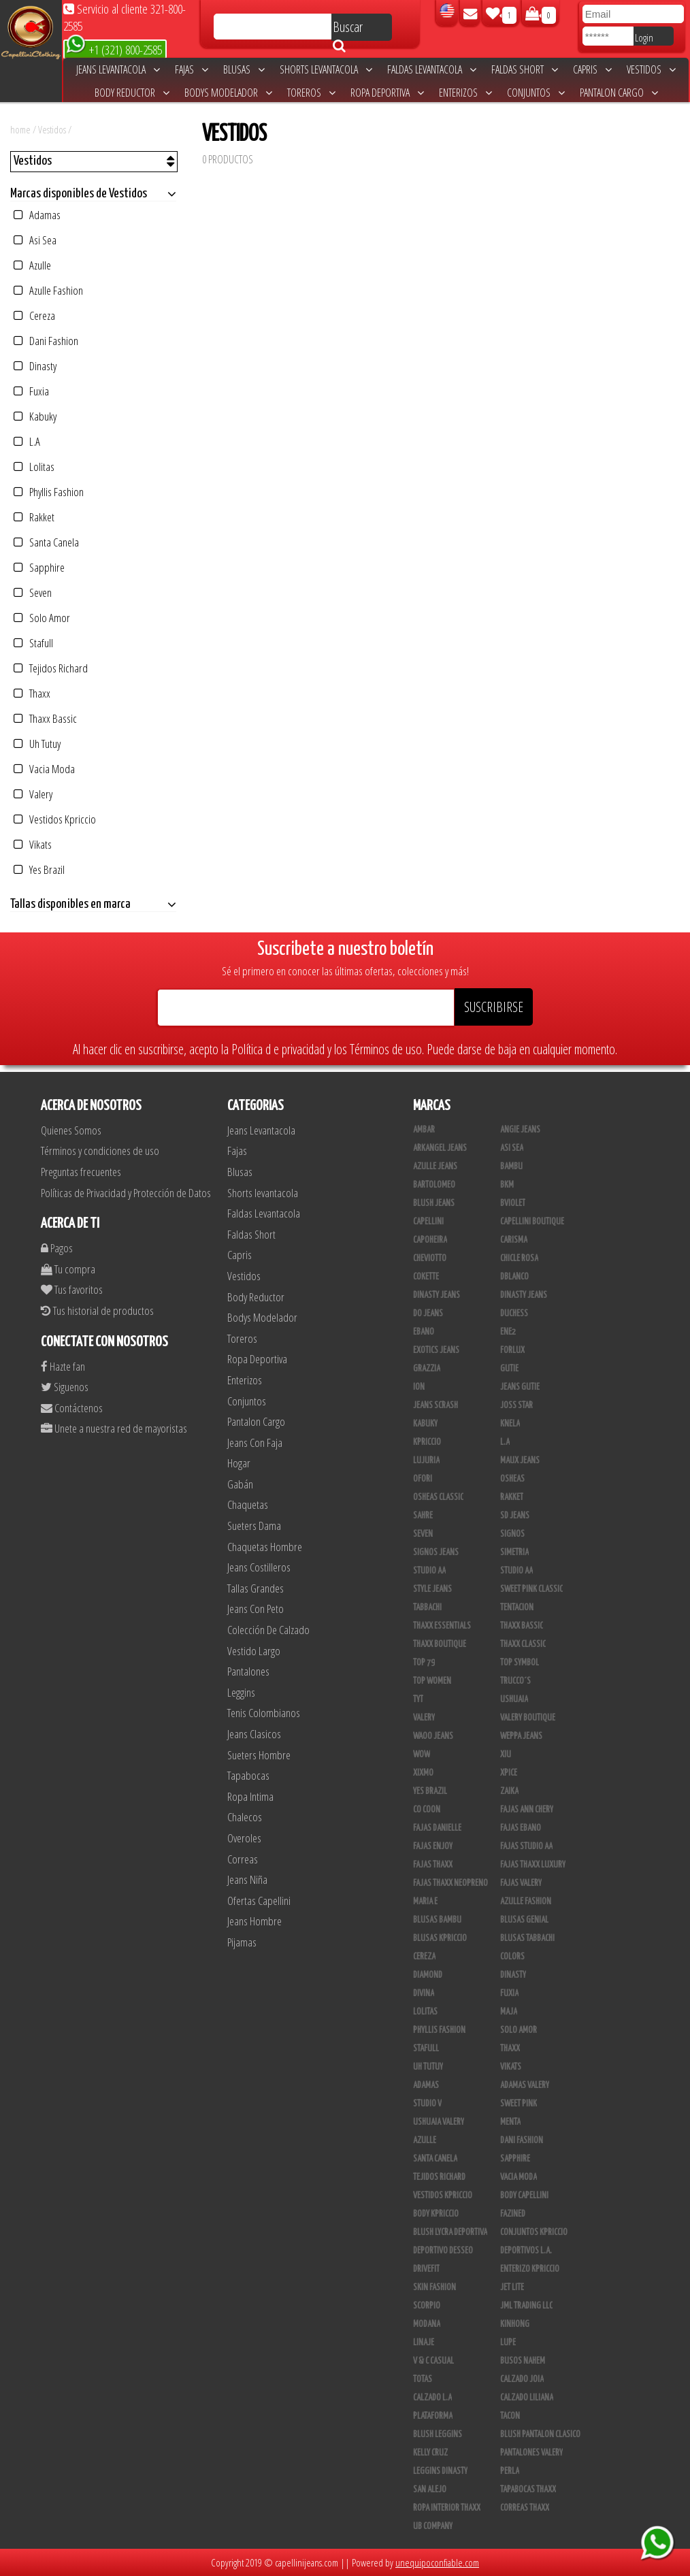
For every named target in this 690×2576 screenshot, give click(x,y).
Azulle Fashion (48, 290)
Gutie (509, 1368)
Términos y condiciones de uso (100, 1150)
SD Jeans (514, 1515)
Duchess (514, 1313)
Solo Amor (42, 617)
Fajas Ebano (520, 1828)
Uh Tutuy (37, 743)
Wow (421, 1754)
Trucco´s (515, 1681)
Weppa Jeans (521, 1736)
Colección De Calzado (268, 1629)
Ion (419, 1387)
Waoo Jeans (433, 1736)
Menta (510, 2122)
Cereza (34, 315)
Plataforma (433, 2416)
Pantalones (248, 1671)
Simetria (514, 1552)
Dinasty (35, 366)
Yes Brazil (39, 869)
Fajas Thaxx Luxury (532, 1865)
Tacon (510, 2416)
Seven (33, 592)
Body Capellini (524, 2195)
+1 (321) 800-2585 (114, 48)
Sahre (423, 1515)
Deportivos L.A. (526, 2250)
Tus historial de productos (97, 1310)
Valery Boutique (527, 1718)
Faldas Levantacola (431, 69)
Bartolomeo (434, 1185)
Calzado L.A (432, 2397)
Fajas (191, 69)
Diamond (427, 1975)
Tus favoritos (72, 1289)
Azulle (32, 265)
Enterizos (465, 92)
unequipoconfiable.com (437, 2562)
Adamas (37, 215)
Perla (509, 2471)
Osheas (512, 1479)
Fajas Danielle (437, 1828)
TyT (418, 1699)
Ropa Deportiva (387, 92)
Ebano (423, 1332)
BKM (507, 1185)
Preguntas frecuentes (81, 1171)
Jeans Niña (247, 1879)
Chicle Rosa (519, 1258)
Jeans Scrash (435, 1405)
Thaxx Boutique (439, 1644)
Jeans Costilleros (259, 1567)
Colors (512, 1956)
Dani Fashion (46, 340)
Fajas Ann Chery (526, 1809)
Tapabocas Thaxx (528, 2489)
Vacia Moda (44, 769)
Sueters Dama (254, 1525)
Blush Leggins (437, 2434)
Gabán (240, 1484)
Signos (512, 1534)
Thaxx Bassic (45, 718)
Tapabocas (248, 1775)
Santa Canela (46, 542)
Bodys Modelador (228, 92)
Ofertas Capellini (259, 1900)
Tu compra (68, 1269)
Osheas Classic (438, 1497)
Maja (508, 2012)
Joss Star (516, 1405)
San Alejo (429, 2489)
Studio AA (429, 1571)
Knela (510, 1424)
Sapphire (39, 567)
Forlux (512, 1350)
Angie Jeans (520, 1130)
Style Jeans (432, 1589)
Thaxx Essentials (442, 1626)
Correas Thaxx (524, 2508)
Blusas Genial (524, 1920)
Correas (242, 1859)
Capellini (428, 1221)
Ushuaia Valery (438, 2122)
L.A (27, 441)
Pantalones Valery (531, 2453)
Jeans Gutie (520, 1387)
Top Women (432, 1681)
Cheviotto (429, 1258)
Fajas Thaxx (433, 1865)
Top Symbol (519, 1662)
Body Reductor (132, 92)
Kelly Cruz (430, 2453)
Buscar (348, 29)
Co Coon (426, 1809)
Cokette (426, 1277)
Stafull (33, 643)
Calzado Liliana (526, 2397)
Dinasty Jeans (436, 1295)
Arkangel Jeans (440, 1148)
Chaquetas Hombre (264, 1546)
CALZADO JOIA (522, 2379)
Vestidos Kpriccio (55, 819)
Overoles (244, 1838)
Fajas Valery (521, 1883)
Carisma (513, 1240)
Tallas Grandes (255, 1588)
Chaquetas (247, 1504)
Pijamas (242, 1942)
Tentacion (516, 1607)
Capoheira (430, 1240)
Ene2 (508, 1332)
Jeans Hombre (254, 1921)
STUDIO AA (516, 1571)
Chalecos (244, 1817)
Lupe (508, 2342)
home (20, 129)
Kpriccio (427, 1442)
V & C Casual (433, 2361)
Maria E (425, 1901)
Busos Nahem (522, 2361)
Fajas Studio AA (526, 1846)
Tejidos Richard (51, 668)
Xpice (508, 1773)
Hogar (238, 1463)
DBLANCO (514, 1277)
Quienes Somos (71, 1130)
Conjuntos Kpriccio (534, 2232)
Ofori (422, 1479)
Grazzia (426, 1368)
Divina (423, 1993)
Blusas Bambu (437, 1920)
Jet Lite (512, 2287)
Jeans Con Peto (255, 1608)
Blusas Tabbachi (527, 1938)
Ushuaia (514, 1699)
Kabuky (35, 416)
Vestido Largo (253, 1651)
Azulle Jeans (435, 1166)
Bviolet (512, 1203)
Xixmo (423, 1773)
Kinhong (514, 2324)
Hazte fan (63, 1366)
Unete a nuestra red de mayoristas (114, 1428)
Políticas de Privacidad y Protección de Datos (126, 1193)
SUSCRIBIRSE (493, 1007)
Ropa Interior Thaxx (446, 2508)
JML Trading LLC (526, 2306)
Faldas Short (524, 69)
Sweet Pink (518, 2103)
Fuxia (31, 391)
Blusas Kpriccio (440, 1938)
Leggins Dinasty (440, 2471)
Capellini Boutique (532, 1221)
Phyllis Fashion (49, 492)
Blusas (244, 69)
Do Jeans (428, 1313)
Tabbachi (427, 1607)
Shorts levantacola (326, 69)
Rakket (34, 517)
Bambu (511, 1166)
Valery (33, 794)
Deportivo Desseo (443, 2250)
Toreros (311, 92)
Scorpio (426, 2306)
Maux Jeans (520, 1460)
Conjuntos (536, 92)
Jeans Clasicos (254, 1734)
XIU (505, 1754)
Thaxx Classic (523, 1644)
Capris (592, 69)
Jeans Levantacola (118, 69)
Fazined (512, 2214)
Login (644, 37)
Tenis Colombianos (263, 1713)
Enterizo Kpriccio (529, 2269)
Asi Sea (35, 240)
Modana (426, 2324)
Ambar (424, 1130)
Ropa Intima (250, 1796)
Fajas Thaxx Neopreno (450, 1883)
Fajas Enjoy (433, 1846)
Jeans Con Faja (254, 1442)
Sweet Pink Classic (531, 1589)
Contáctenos (72, 1408)
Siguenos (64, 1387)
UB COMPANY (433, 2526)
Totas (422, 2379)
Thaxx (32, 693)
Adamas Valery (524, 2085)
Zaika (509, 1791)
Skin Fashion (434, 2287)
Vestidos (651, 69)
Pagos (57, 1248)
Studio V (427, 2103)
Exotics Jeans (436, 1350)
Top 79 (424, 1662)
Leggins (241, 1692)
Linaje (423, 2342)
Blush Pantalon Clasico (540, 2434)
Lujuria (426, 1460)
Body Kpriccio (436, 2214)
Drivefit (426, 2269)
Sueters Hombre (259, 1755)
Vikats (33, 844)
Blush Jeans (434, 1203)
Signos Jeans (436, 1552)
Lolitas (34, 466)
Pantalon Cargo (619, 92)
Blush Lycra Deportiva (450, 2232)
